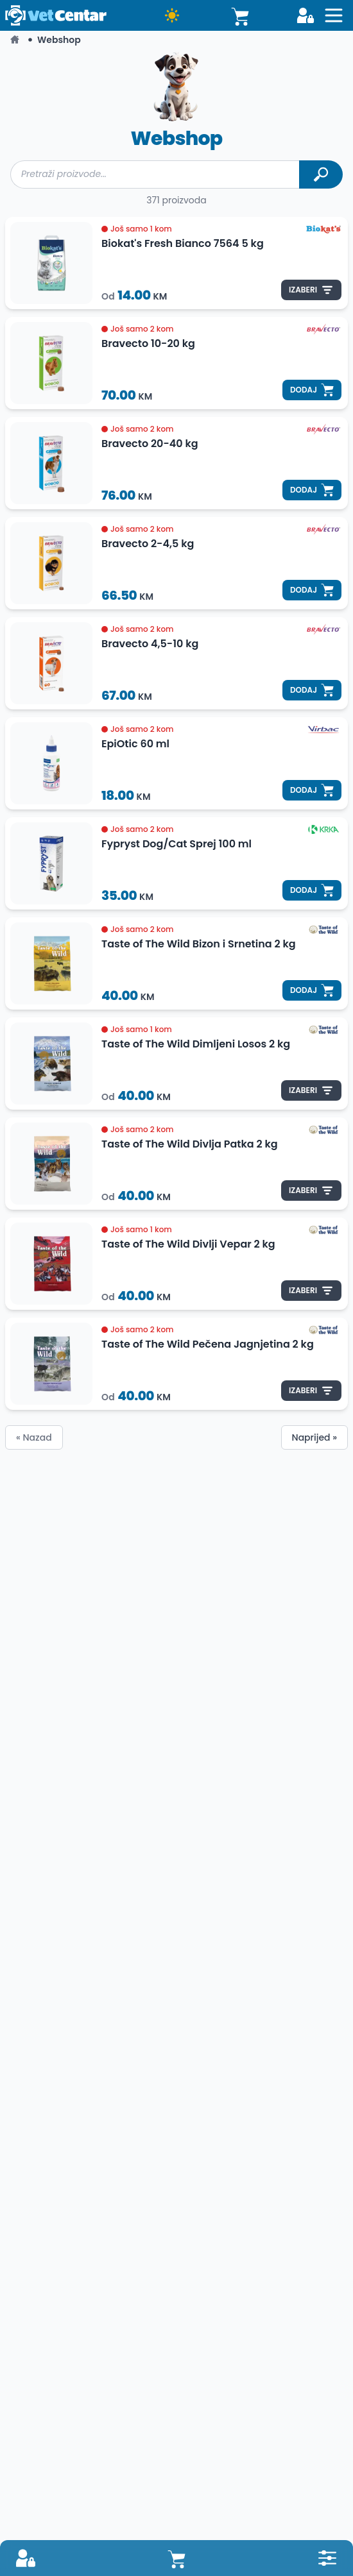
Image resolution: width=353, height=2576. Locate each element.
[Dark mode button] (172, 15)
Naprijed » (314, 1437)
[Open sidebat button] (333, 15)
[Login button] (305, 15)
